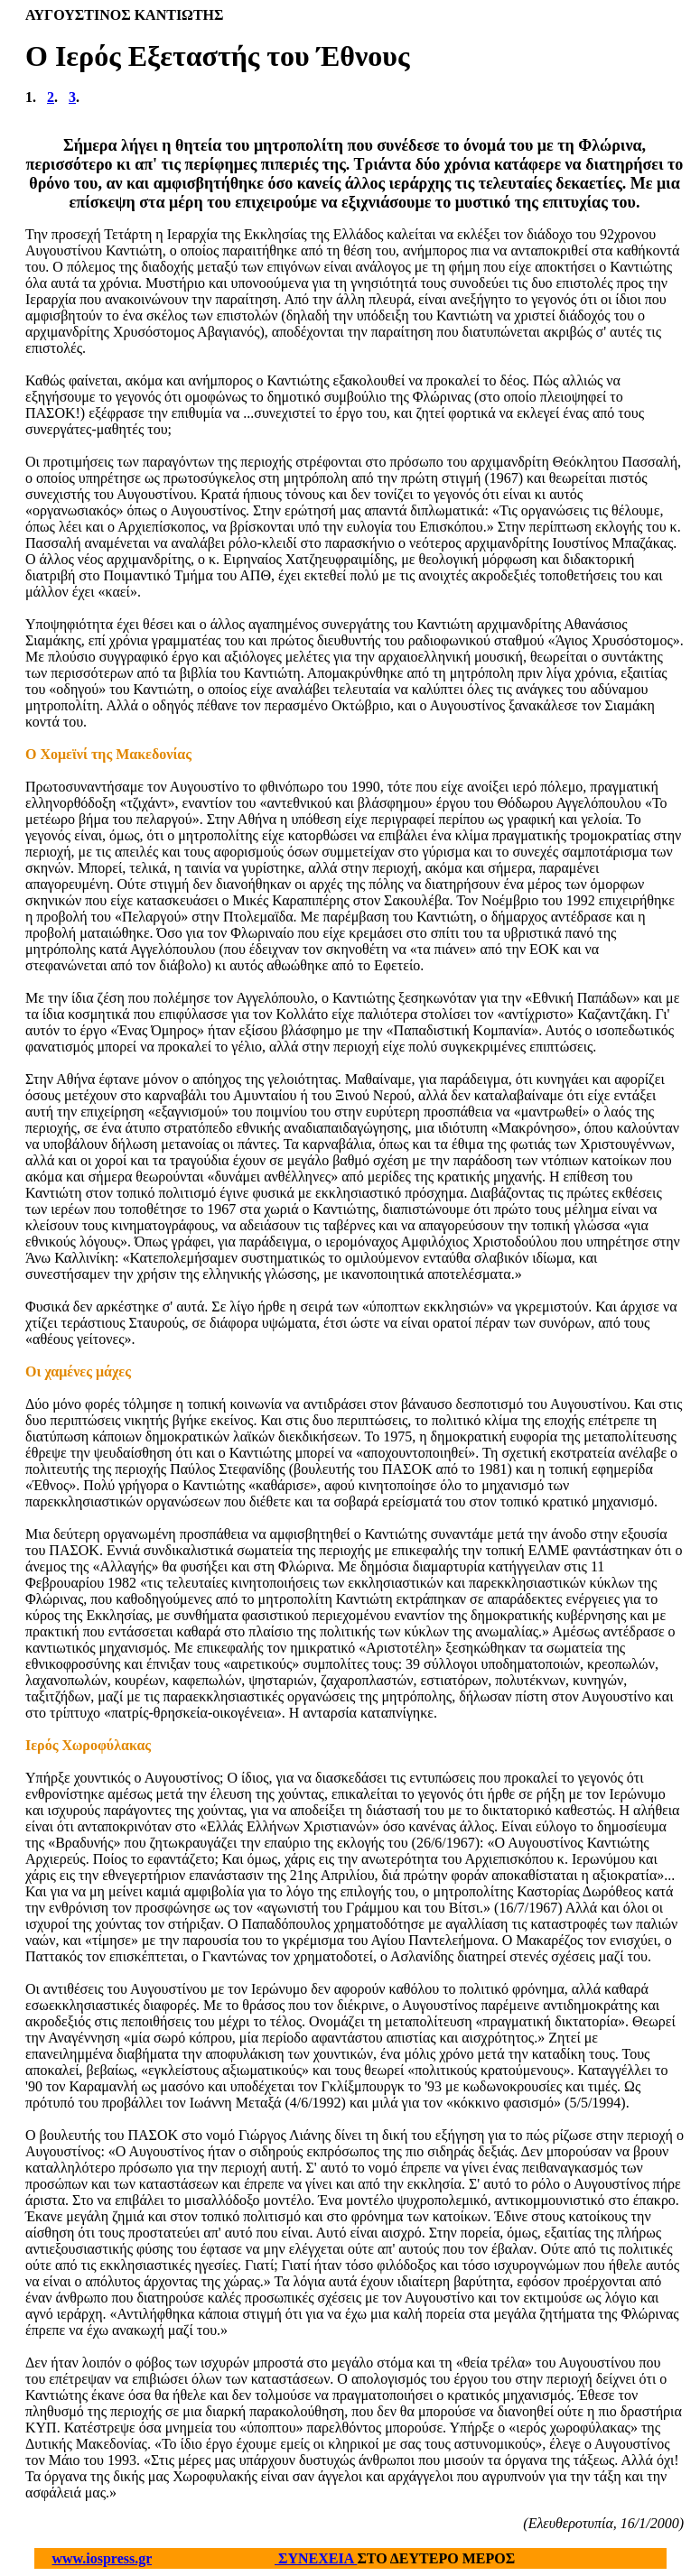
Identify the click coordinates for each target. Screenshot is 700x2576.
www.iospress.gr (102, 2558)
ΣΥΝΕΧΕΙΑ (316, 2558)
